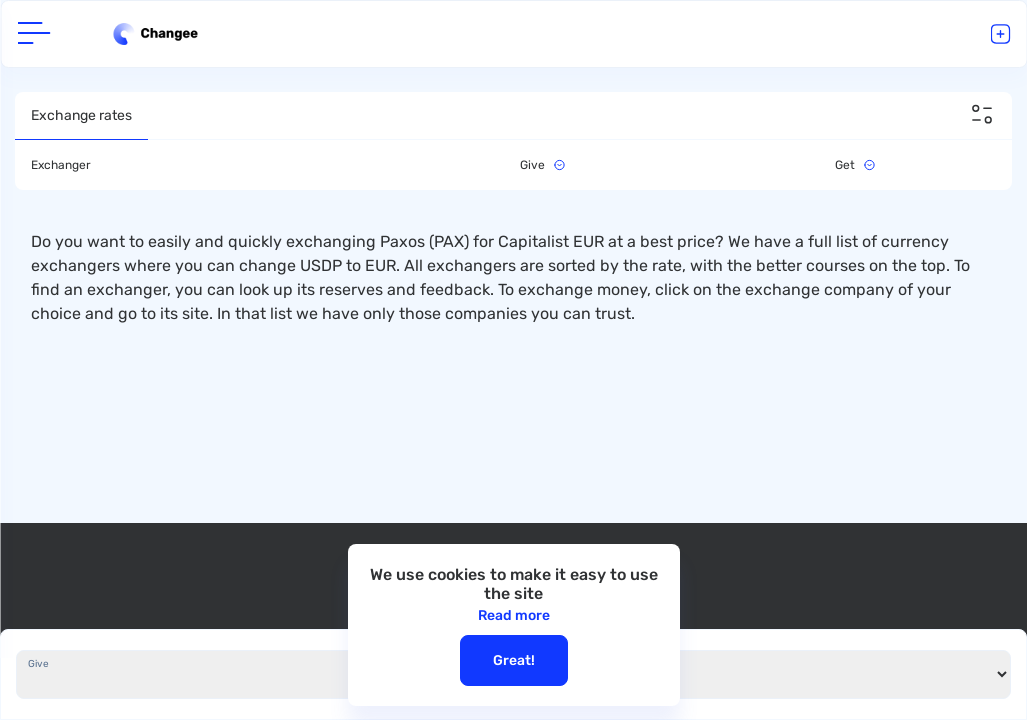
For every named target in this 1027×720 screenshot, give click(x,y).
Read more (514, 615)
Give (38, 664)
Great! (514, 660)
